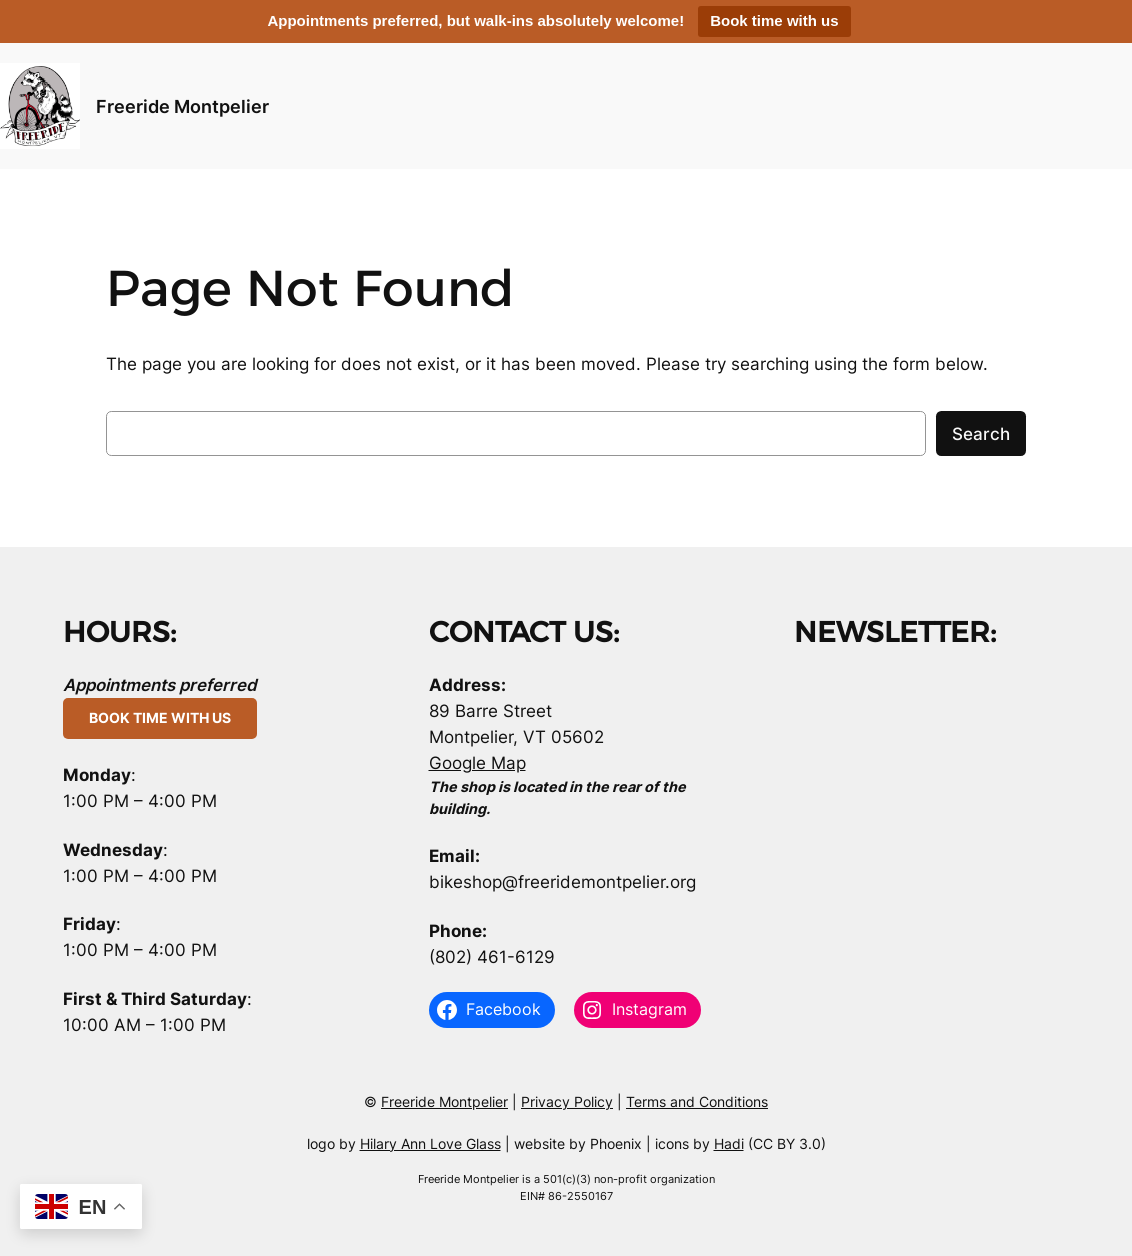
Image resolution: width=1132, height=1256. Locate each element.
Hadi (729, 1143)
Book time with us (774, 20)
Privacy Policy (567, 1101)
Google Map (477, 763)
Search (981, 434)
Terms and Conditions (697, 1101)
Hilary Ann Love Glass (430, 1143)
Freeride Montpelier (182, 106)
